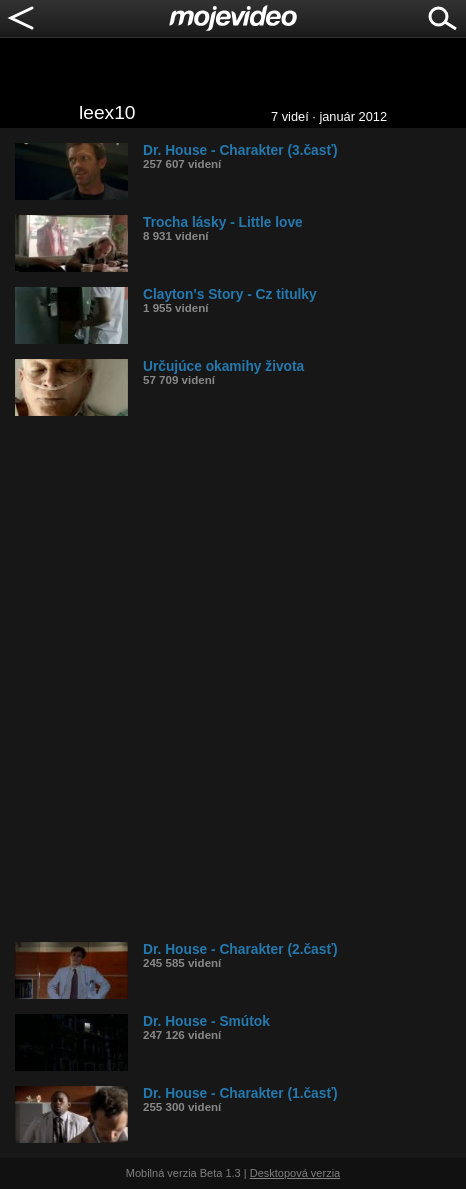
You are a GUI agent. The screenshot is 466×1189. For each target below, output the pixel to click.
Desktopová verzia (295, 1173)
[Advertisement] (233, 679)
